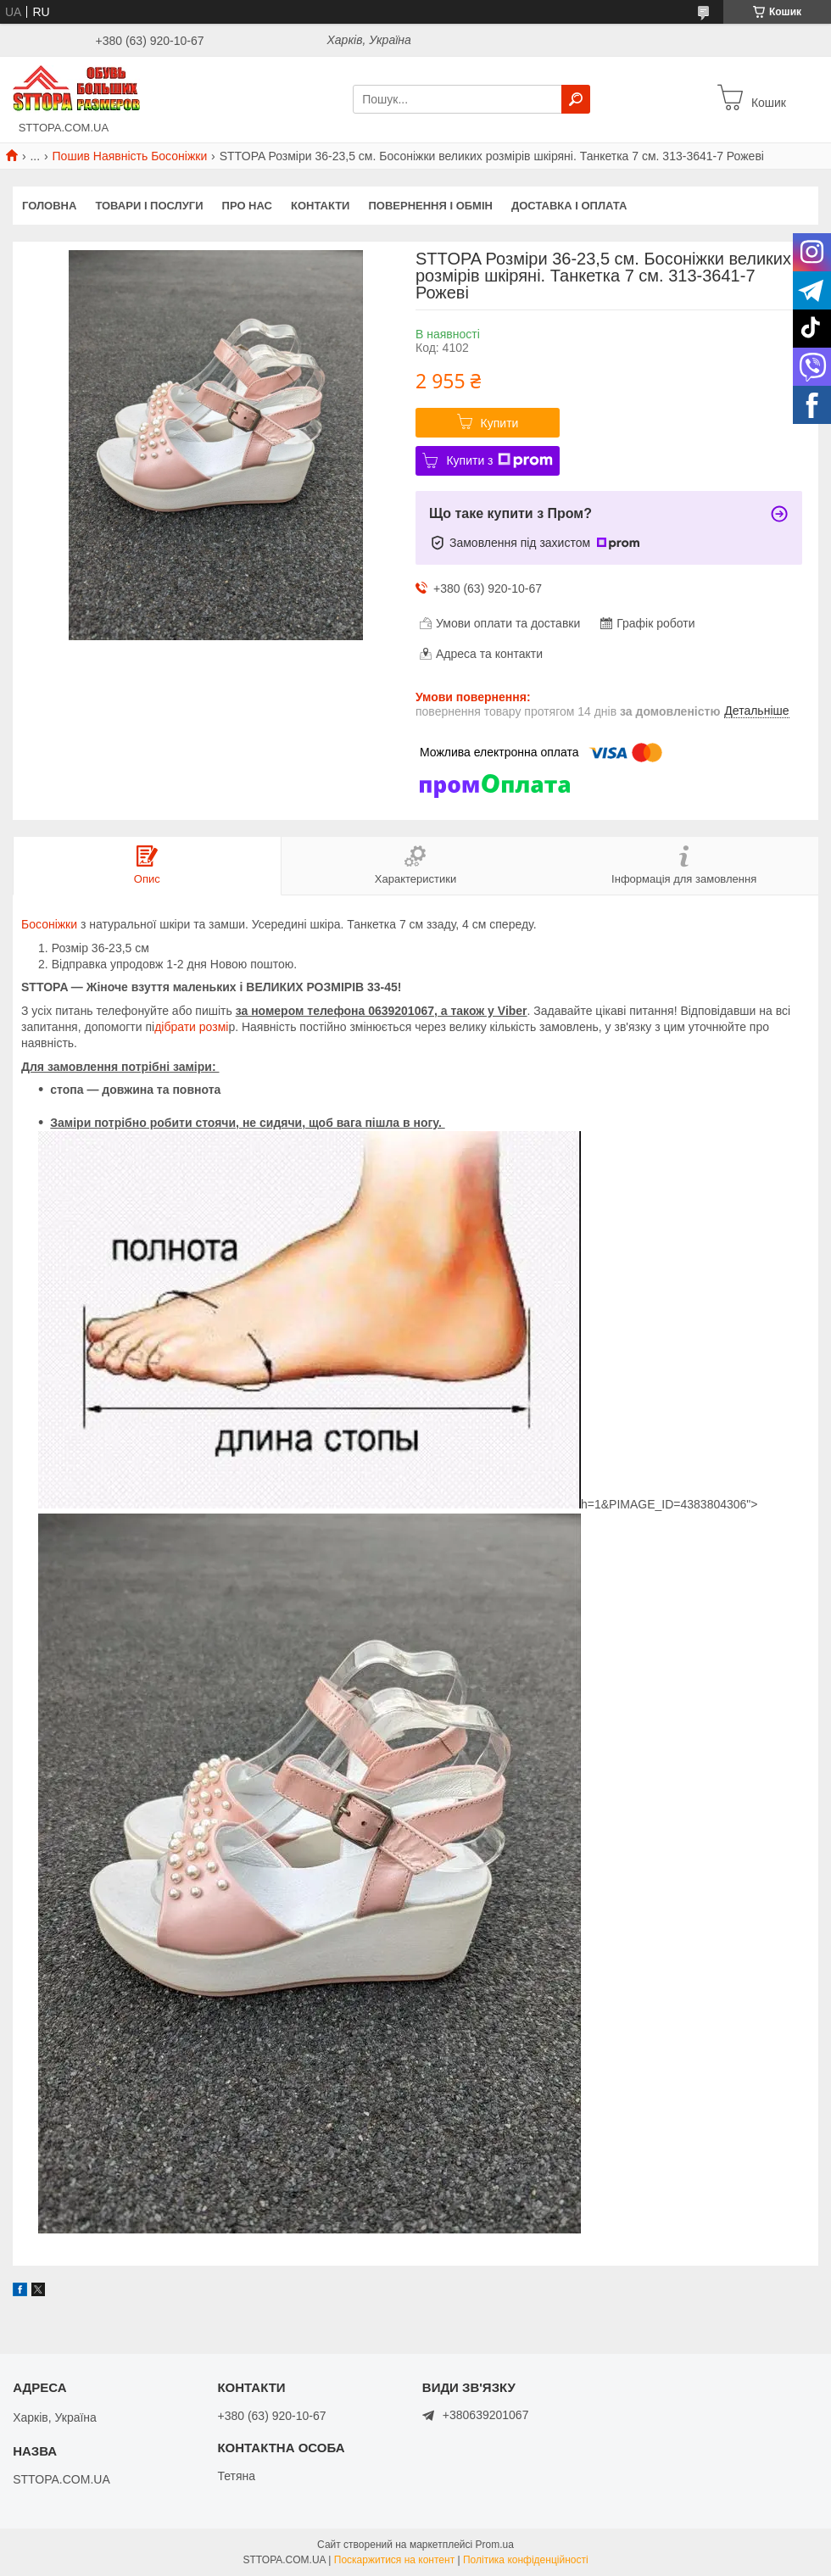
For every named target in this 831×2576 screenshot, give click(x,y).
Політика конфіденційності (525, 2560)
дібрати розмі (191, 1027)
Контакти (320, 205)
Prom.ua (495, 2545)
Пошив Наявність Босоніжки (130, 156)
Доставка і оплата (569, 205)
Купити (500, 423)
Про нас (247, 205)
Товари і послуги (149, 205)
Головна (49, 205)
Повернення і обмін (430, 205)
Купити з (499, 460)
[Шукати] (575, 99)
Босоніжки (49, 924)
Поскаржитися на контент (394, 2560)
